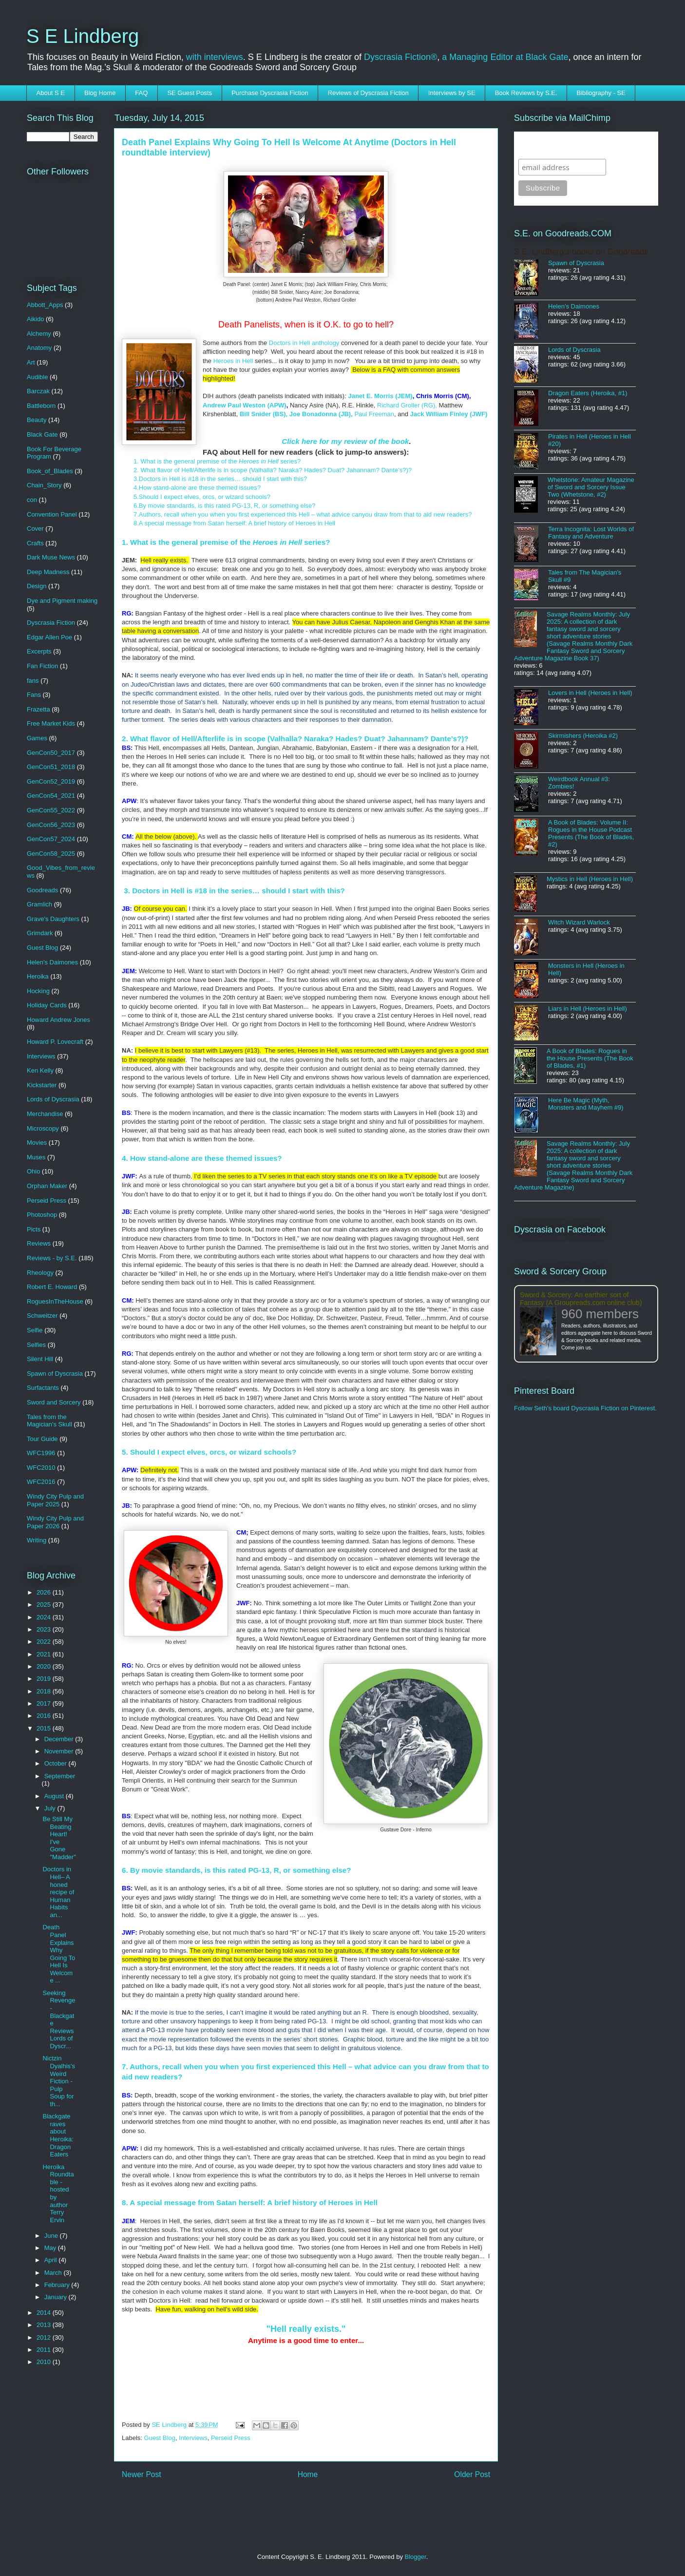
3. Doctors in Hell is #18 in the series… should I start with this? (233, 890)
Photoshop (42, 1214)
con (32, 499)
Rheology (40, 1272)
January (56, 2297)
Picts (33, 1229)
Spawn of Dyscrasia (55, 1373)
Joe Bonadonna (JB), (321, 414)
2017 (45, 1703)
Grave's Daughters (53, 919)
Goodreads (42, 890)
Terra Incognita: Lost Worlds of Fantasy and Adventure (591, 532)
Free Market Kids (51, 723)
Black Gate (42, 434)
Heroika (38, 976)
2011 (45, 2349)
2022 (45, 1641)
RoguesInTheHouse (55, 1301)
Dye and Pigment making (62, 600)
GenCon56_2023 (51, 824)
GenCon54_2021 (51, 795)
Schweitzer (42, 1315)
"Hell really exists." (305, 2329)
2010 (45, 2361)
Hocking (38, 991)
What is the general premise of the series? (220, 461)
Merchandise (45, 1113)
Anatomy (39, 347)
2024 (45, 1617)
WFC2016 (41, 1481)
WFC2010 (41, 1467)
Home (308, 2474)
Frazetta (38, 709)
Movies (37, 1142)
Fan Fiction (42, 666)
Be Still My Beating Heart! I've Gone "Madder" (59, 1838)
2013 (45, 2324)
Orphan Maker (47, 1186)
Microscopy (43, 1128)
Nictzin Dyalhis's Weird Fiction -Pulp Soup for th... (58, 2081)
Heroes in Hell (234, 361)
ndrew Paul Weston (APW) (246, 405)
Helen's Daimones (52, 962)
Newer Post (141, 2474)
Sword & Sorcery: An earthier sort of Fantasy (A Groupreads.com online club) (581, 1299)
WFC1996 (41, 1453)
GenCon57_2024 (51, 839)
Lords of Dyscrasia (53, 1099)
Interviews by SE (452, 92)
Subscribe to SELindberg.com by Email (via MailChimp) (579, 145)
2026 (45, 1592)
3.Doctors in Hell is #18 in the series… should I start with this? (220, 478)
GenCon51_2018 (51, 766)
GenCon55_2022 (51, 810)
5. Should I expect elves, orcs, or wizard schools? (209, 1452)
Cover (35, 528)
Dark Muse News (51, 557)
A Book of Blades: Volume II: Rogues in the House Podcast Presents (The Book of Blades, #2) (591, 833)
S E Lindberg (82, 36)
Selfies (36, 1344)
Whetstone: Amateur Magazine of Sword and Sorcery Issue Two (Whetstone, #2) (591, 487)
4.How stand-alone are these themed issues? (198, 487)
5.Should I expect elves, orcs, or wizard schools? (201, 496)
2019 (45, 1678)
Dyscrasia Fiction (51, 622)
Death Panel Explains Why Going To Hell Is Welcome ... (58, 1953)
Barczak (38, 391)
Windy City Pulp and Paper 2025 (55, 1500)
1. (136, 461)
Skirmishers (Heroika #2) (583, 735)
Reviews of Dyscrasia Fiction (368, 92)
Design (36, 586)
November (60, 1751)
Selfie (35, 1330)
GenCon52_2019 (51, 781)
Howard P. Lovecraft (55, 1041)
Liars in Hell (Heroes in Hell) (587, 1008)
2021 (45, 1654)
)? (409, 470)
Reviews (39, 1243)
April (51, 2260)
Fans (34, 694)
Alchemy (39, 333)
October (56, 1763)
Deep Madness (48, 572)
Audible (37, 377)
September (60, 1776)
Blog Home (99, 92)
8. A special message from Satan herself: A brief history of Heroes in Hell (250, 2202)
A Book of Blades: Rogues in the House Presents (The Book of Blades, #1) (590, 1058)
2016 (45, 1715)
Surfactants (43, 1387)
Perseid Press (230, 2437)
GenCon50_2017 (51, 752)
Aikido (35, 319)
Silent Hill (40, 1359)
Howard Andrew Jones (58, 1019)
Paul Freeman (374, 414)
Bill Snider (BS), (263, 414)
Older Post (472, 2474)
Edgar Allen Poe (49, 637)
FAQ (141, 92)
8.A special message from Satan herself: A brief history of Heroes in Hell (234, 523)
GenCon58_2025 (51, 853)
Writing (36, 1540)
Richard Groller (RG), (407, 405)
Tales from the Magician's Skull (49, 1420)
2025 (45, 1604)
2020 (45, 1666)
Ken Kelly (40, 1070)
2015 (45, 1728)
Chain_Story (44, 485)
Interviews (193, 2437)
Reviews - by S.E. (52, 1258)
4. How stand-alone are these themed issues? (202, 1158)
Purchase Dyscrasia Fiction (269, 92)
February (58, 2284)
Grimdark (40, 933)
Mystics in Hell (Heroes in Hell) (590, 879)
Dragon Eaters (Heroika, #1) (588, 393)
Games (37, 738)
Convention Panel (52, 514)
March (54, 2272)
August (55, 1796)
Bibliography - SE (601, 92)
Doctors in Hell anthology (304, 342)
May (51, 2247)
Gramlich (39, 904)
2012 (45, 2337)
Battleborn (41, 405)
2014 (45, 2312)
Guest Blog (159, 2437)
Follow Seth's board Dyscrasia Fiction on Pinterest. (585, 1408)
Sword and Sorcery (54, 1402)
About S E (51, 92)
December (60, 1739)
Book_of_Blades (50, 471)
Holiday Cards (47, 1005)
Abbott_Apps (45, 304)
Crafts (35, 543)
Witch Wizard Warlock (579, 922)
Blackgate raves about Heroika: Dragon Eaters (57, 2135)
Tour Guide (42, 1438)
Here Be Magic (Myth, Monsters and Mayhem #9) (586, 1103)
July (50, 1808)
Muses (36, 1157)
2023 (45, 1629)
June (52, 2235)
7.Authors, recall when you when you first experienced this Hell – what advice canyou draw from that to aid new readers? (302, 514)
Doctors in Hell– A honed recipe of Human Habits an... (58, 1892)
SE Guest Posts (189, 92)
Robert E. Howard (52, 1286)
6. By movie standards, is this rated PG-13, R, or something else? (236, 1870)
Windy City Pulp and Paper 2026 (55, 1522)
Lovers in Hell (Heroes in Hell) (590, 692)
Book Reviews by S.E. (526, 92)
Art (31, 362)
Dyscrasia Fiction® (400, 57)
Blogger (415, 2556)
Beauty (36, 419)
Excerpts (39, 651)
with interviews (214, 57)
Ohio (33, 1171)
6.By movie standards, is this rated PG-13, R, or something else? (224, 505)
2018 (45, 1691)
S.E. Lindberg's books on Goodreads (581, 251)
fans (33, 680)
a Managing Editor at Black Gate (505, 57)
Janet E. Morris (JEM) (380, 396)
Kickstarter (42, 1085)
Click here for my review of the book (345, 441)
